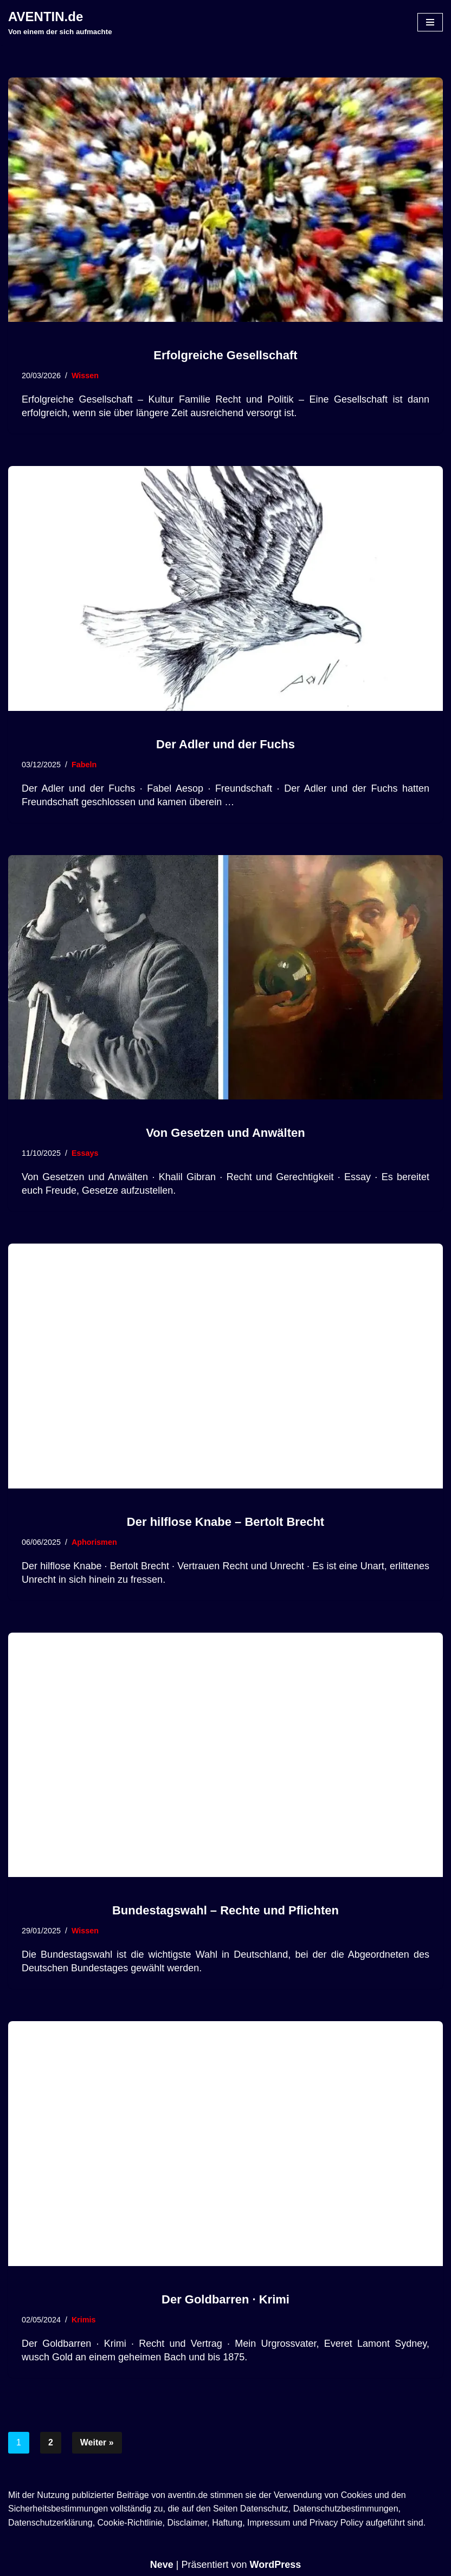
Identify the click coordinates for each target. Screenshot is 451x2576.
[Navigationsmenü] (430, 22)
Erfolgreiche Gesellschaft (225, 355)
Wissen (85, 375)
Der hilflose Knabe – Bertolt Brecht (225, 1522)
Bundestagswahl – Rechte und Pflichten (225, 1910)
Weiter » (97, 2442)
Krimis (84, 2319)
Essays (85, 1153)
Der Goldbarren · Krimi (225, 2299)
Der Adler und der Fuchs (225, 744)
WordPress (275, 2564)
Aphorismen (94, 1542)
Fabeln (84, 764)
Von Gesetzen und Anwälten (225, 1133)
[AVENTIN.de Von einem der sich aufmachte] (60, 22)
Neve (161, 2564)
